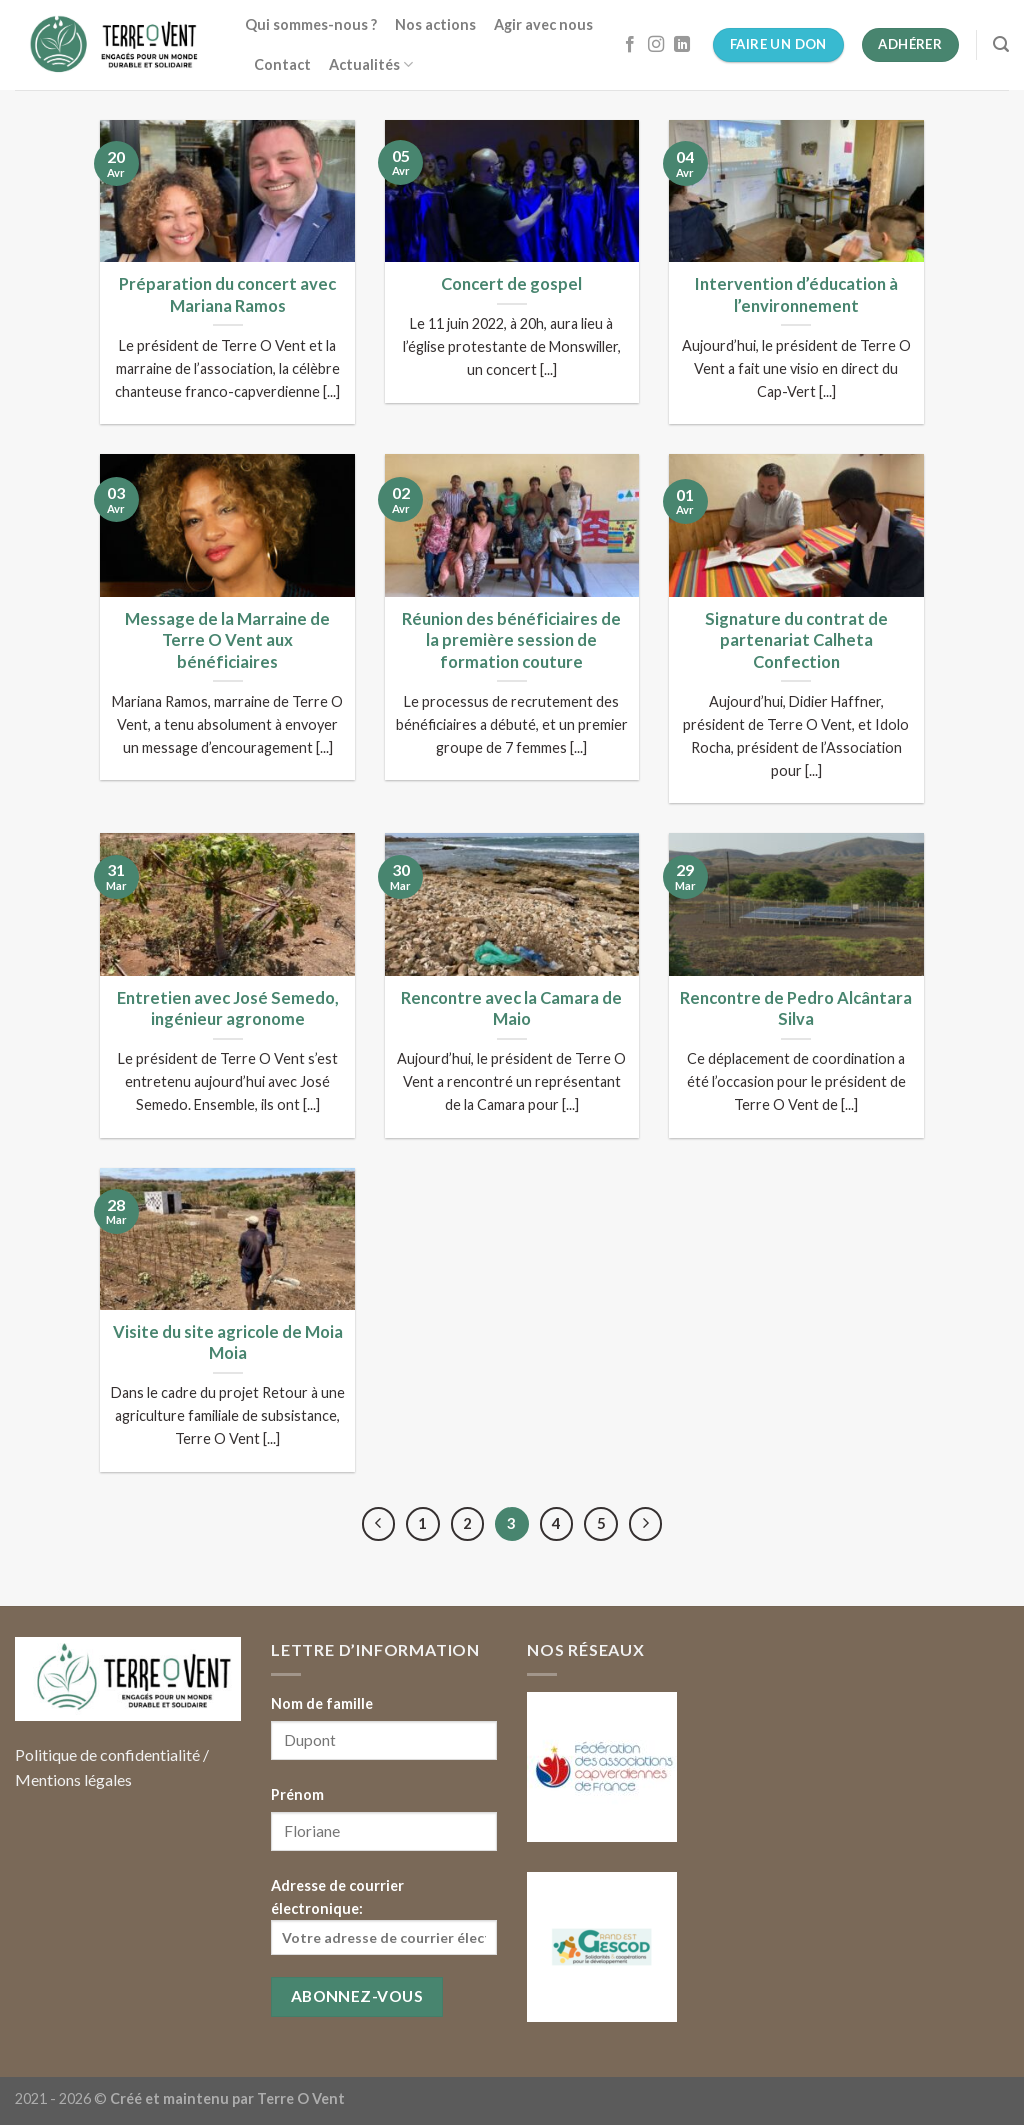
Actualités (371, 64)
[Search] (1001, 44)
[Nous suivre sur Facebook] (630, 45)
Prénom (297, 1794)
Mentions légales (73, 1779)
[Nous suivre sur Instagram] (656, 45)
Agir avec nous (543, 24)
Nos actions (435, 24)
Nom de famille (322, 1703)
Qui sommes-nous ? (311, 24)
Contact (282, 64)
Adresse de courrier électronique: (384, 1916)
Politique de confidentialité (107, 1754)
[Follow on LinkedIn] (682, 45)
